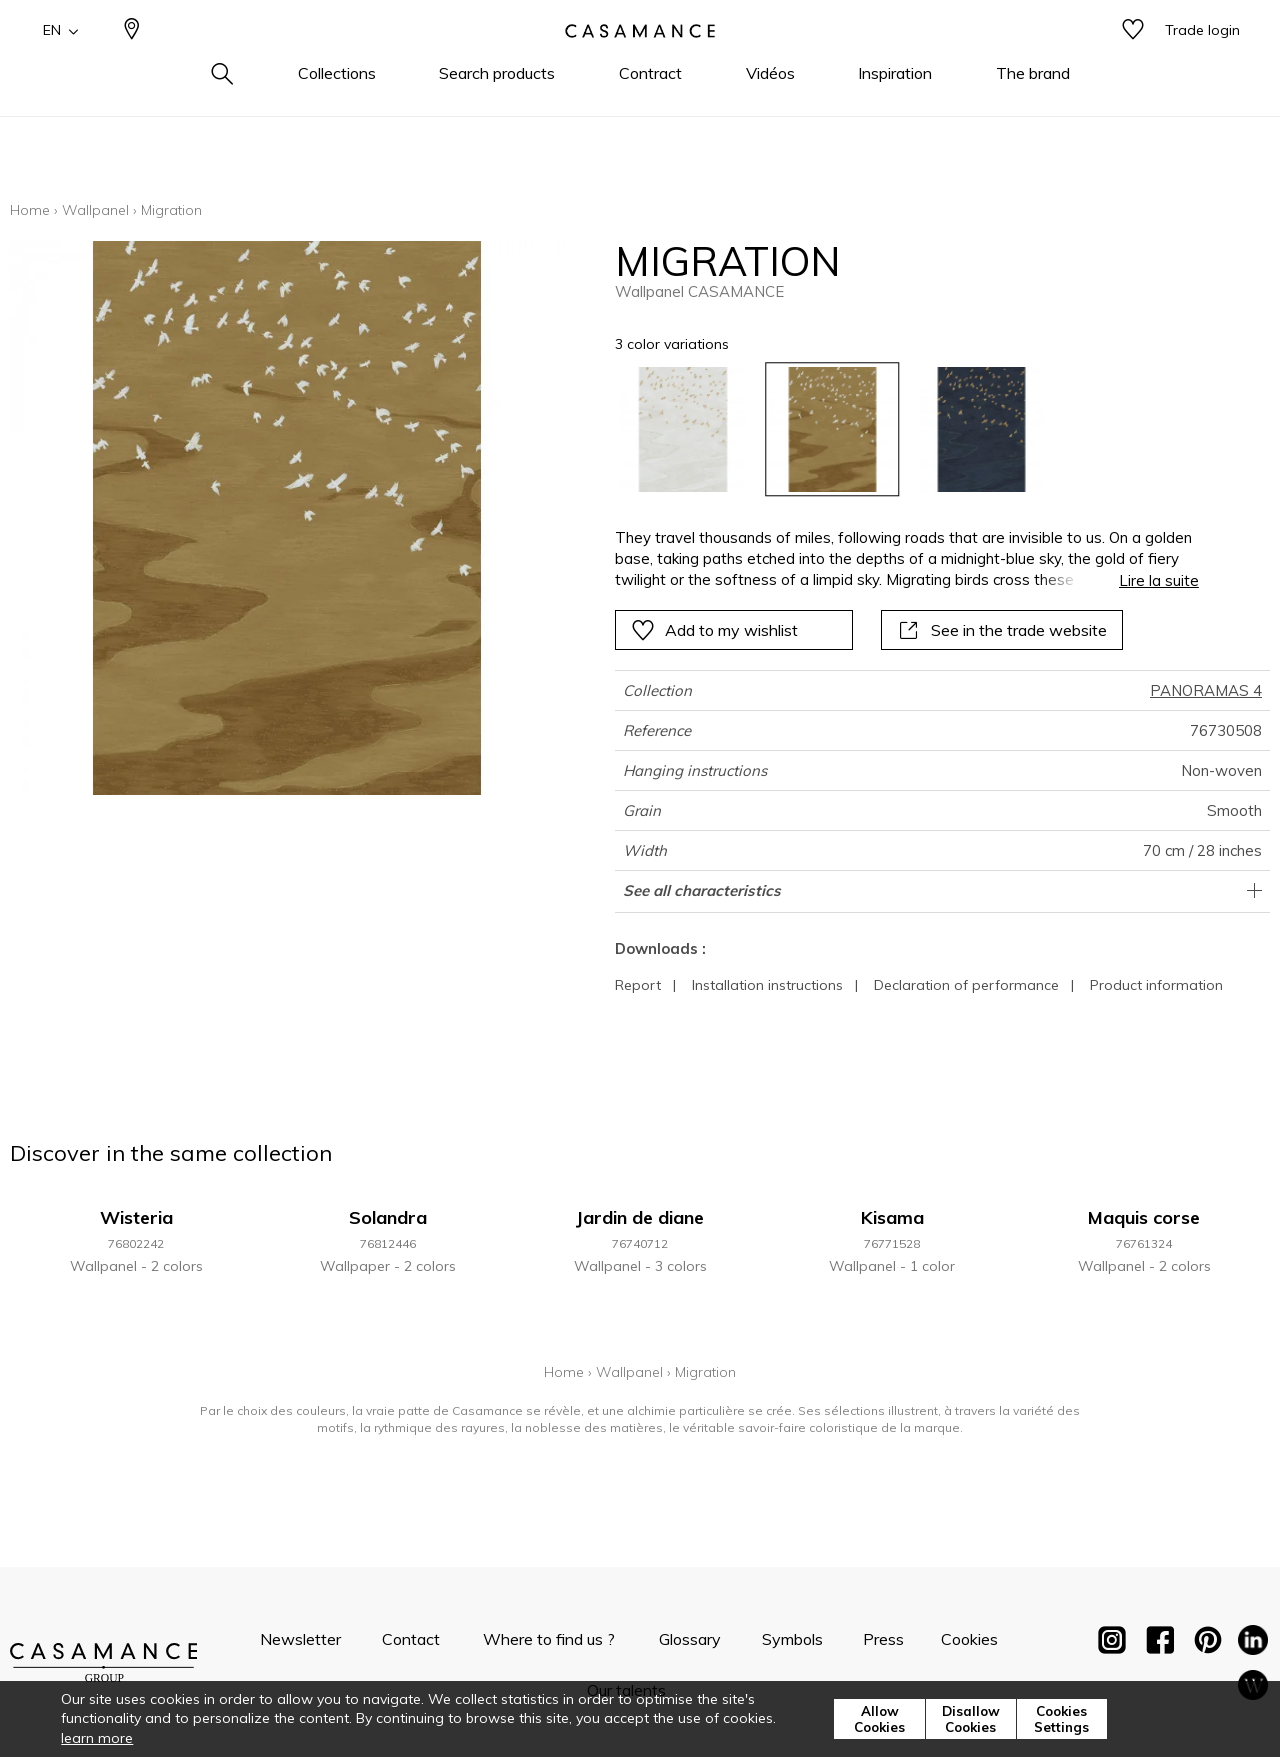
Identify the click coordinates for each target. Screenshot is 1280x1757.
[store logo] (640, 63)
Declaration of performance (966, 985)
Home (30, 210)
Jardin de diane (640, 1217)
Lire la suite (1159, 580)
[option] (682, 429)
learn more (97, 1738)
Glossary (690, 1639)
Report (638, 985)
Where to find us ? (549, 1639)
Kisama (892, 1217)
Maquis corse (1144, 1217)
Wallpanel (95, 210)
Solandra (388, 1217)
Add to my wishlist (714, 630)
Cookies (969, 1639)
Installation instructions (767, 985)
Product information (1156, 985)
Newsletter (300, 1639)
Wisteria (136, 1217)
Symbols (792, 1639)
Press (883, 1639)
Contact (411, 1639)
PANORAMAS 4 (1206, 690)
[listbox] (894, 429)
